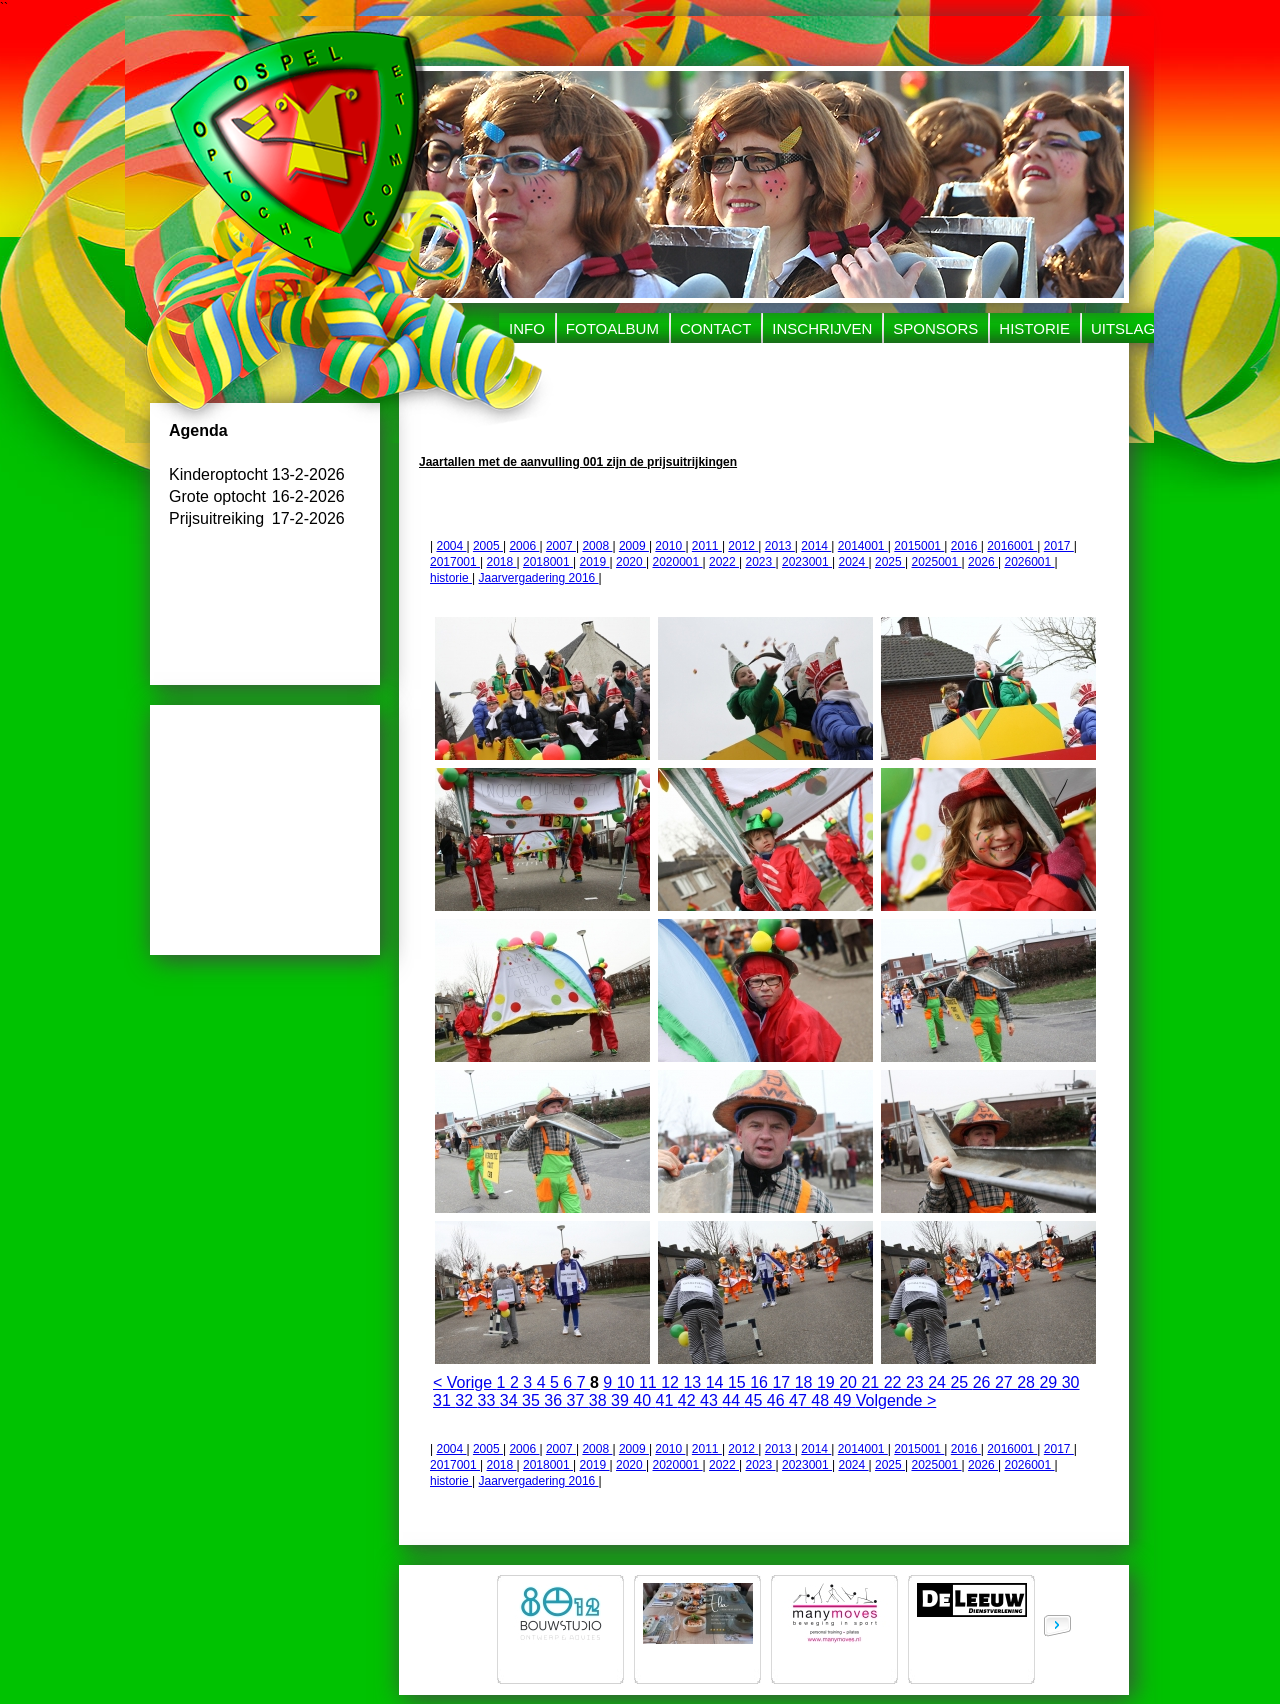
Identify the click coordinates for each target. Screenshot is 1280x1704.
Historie (1034, 328)
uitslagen (1133, 328)
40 (644, 1400)
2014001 (863, 546)
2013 (780, 546)
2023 (760, 562)
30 (1071, 1382)
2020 (631, 562)
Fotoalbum (612, 328)
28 (1028, 1382)
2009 (634, 546)
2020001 (677, 562)
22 (895, 1382)
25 (961, 1382)
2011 (707, 546)
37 (578, 1400)
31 (444, 1400)
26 (984, 1382)
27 (1006, 1382)
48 (822, 1400)
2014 (816, 546)
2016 (966, 546)
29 (1050, 1382)
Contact (715, 328)
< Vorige (465, 1382)
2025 (890, 562)
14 (717, 1382)
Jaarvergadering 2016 (538, 578)
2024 (853, 562)
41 (667, 1400)
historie (451, 578)
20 (850, 1382)
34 (511, 1400)
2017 (1059, 546)
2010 (670, 546)
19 (828, 1382)
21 (872, 1382)
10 (628, 1382)
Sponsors (935, 328)
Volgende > (896, 1400)
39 (622, 1400)
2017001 (455, 562)
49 (845, 1400)
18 (806, 1382)
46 (778, 1400)
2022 (724, 562)
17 (783, 1382)
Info (527, 328)
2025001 (936, 562)
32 (466, 1400)
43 (711, 1400)
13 (694, 1382)
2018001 (548, 562)
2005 (488, 546)
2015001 (919, 546)
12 (672, 1382)
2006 (524, 546)
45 (756, 1400)
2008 (597, 546)
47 (800, 1400)
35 (533, 1400)
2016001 (1012, 546)
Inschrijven (822, 328)
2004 (451, 546)
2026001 (1029, 562)
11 (650, 1382)
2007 (561, 546)
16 (761, 1382)
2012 (743, 546)
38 (600, 1400)
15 (739, 1382)
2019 (595, 562)
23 (917, 1382)
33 (489, 1400)
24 (939, 1382)
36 (555, 1400)
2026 (983, 562)
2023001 (807, 562)
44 (733, 1400)
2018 (502, 562)
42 (689, 1400)
